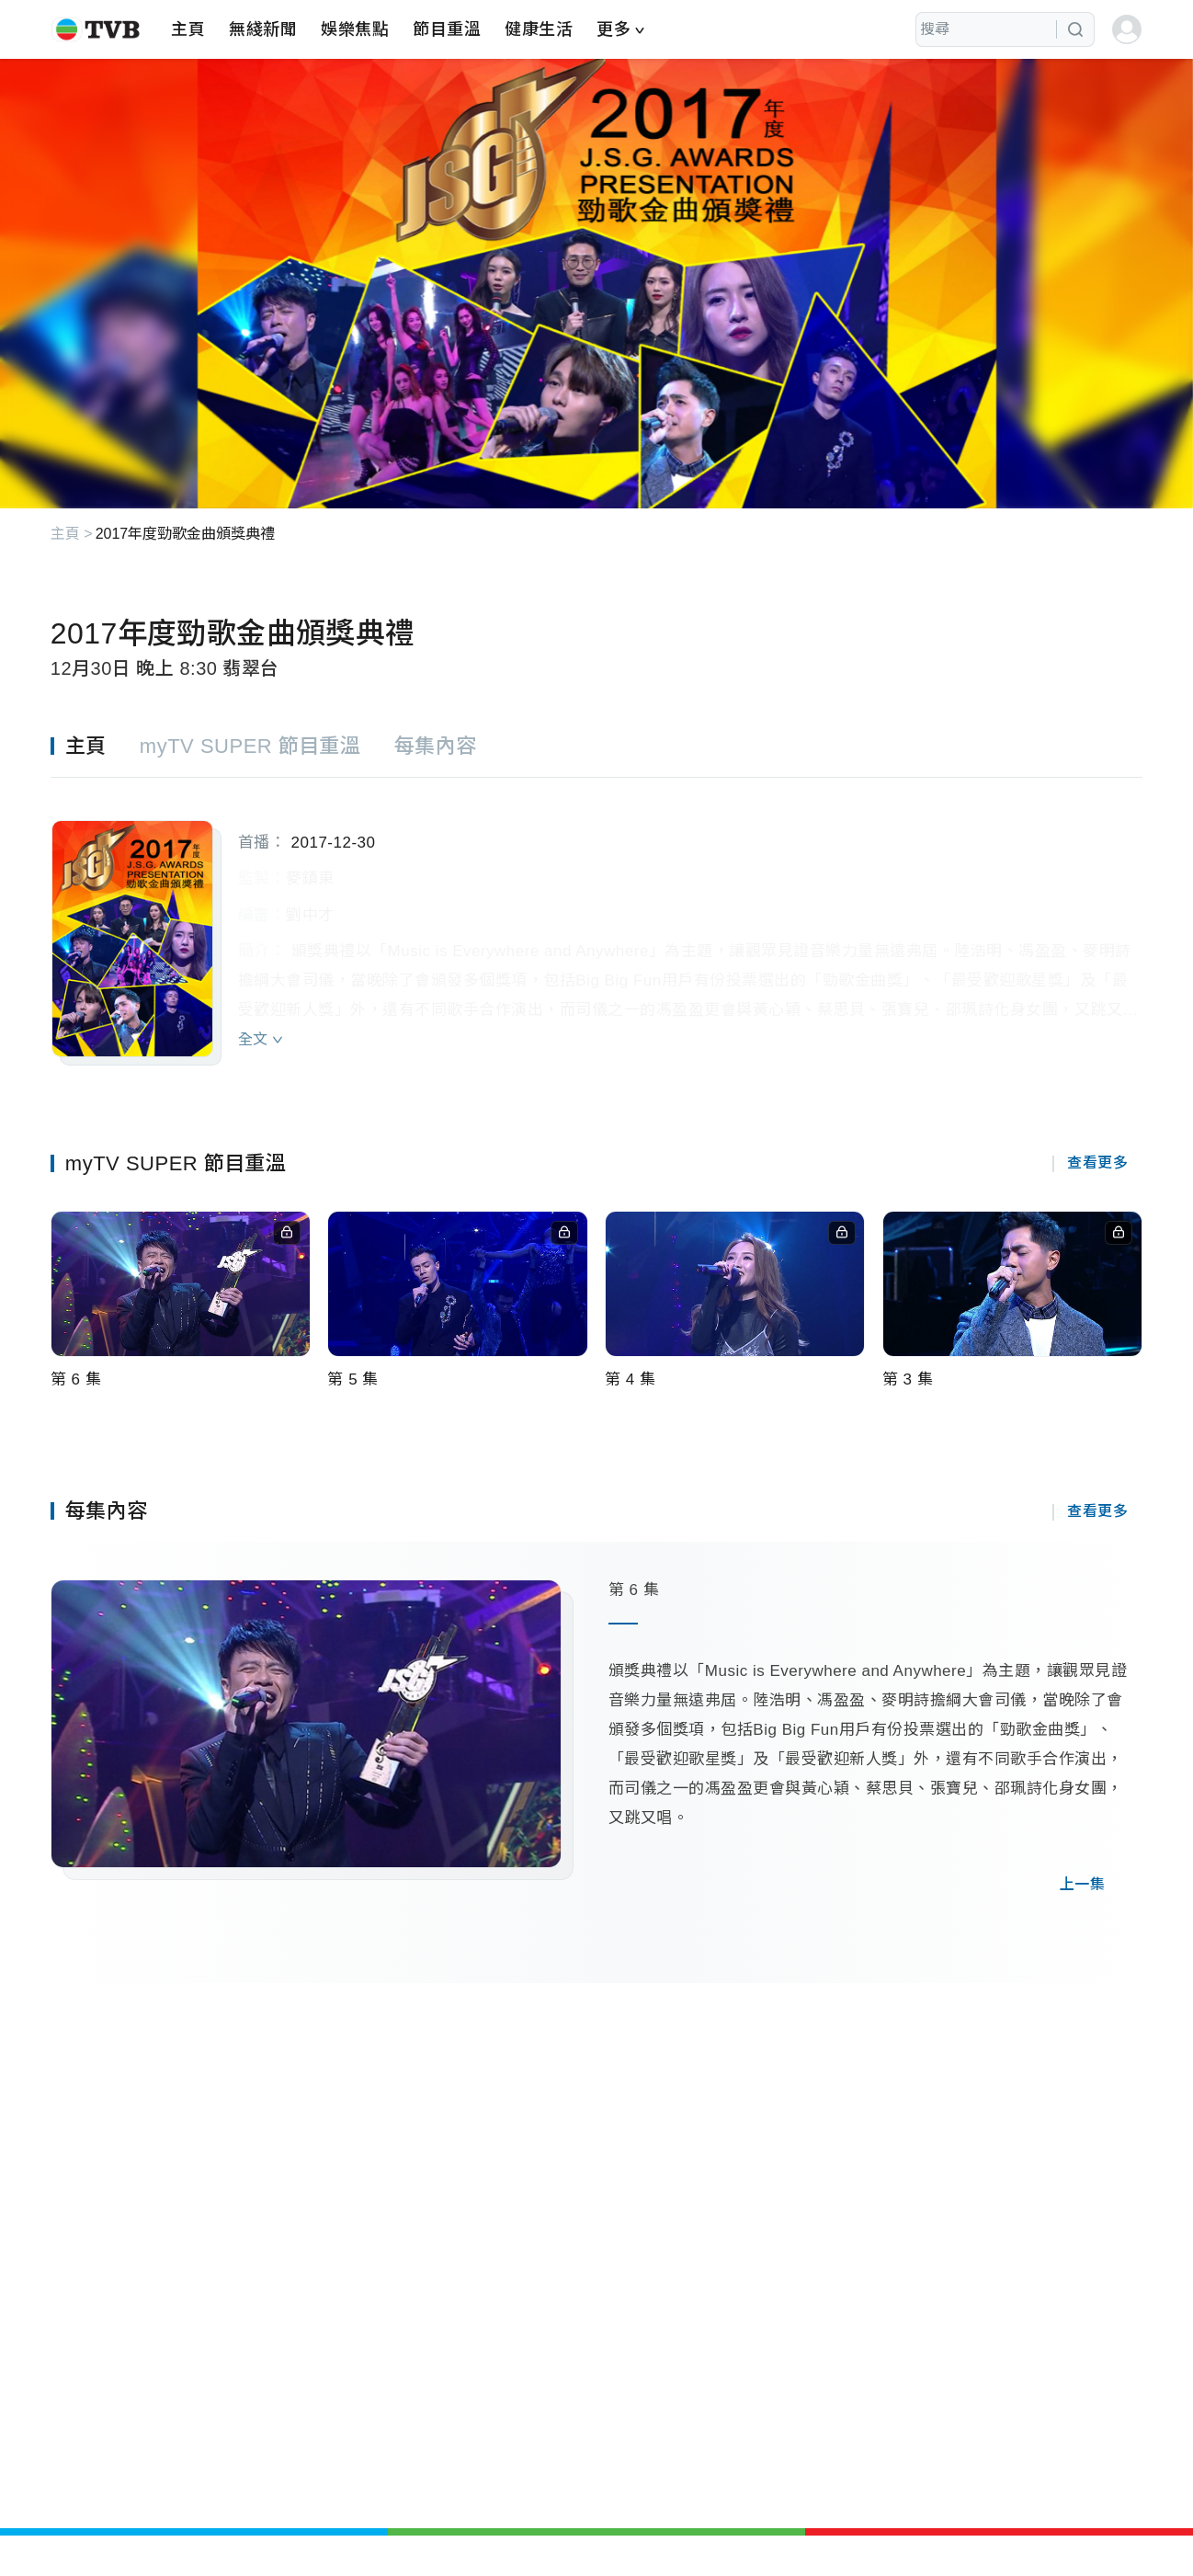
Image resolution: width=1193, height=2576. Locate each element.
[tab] (95, 746)
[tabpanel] (596, 922)
